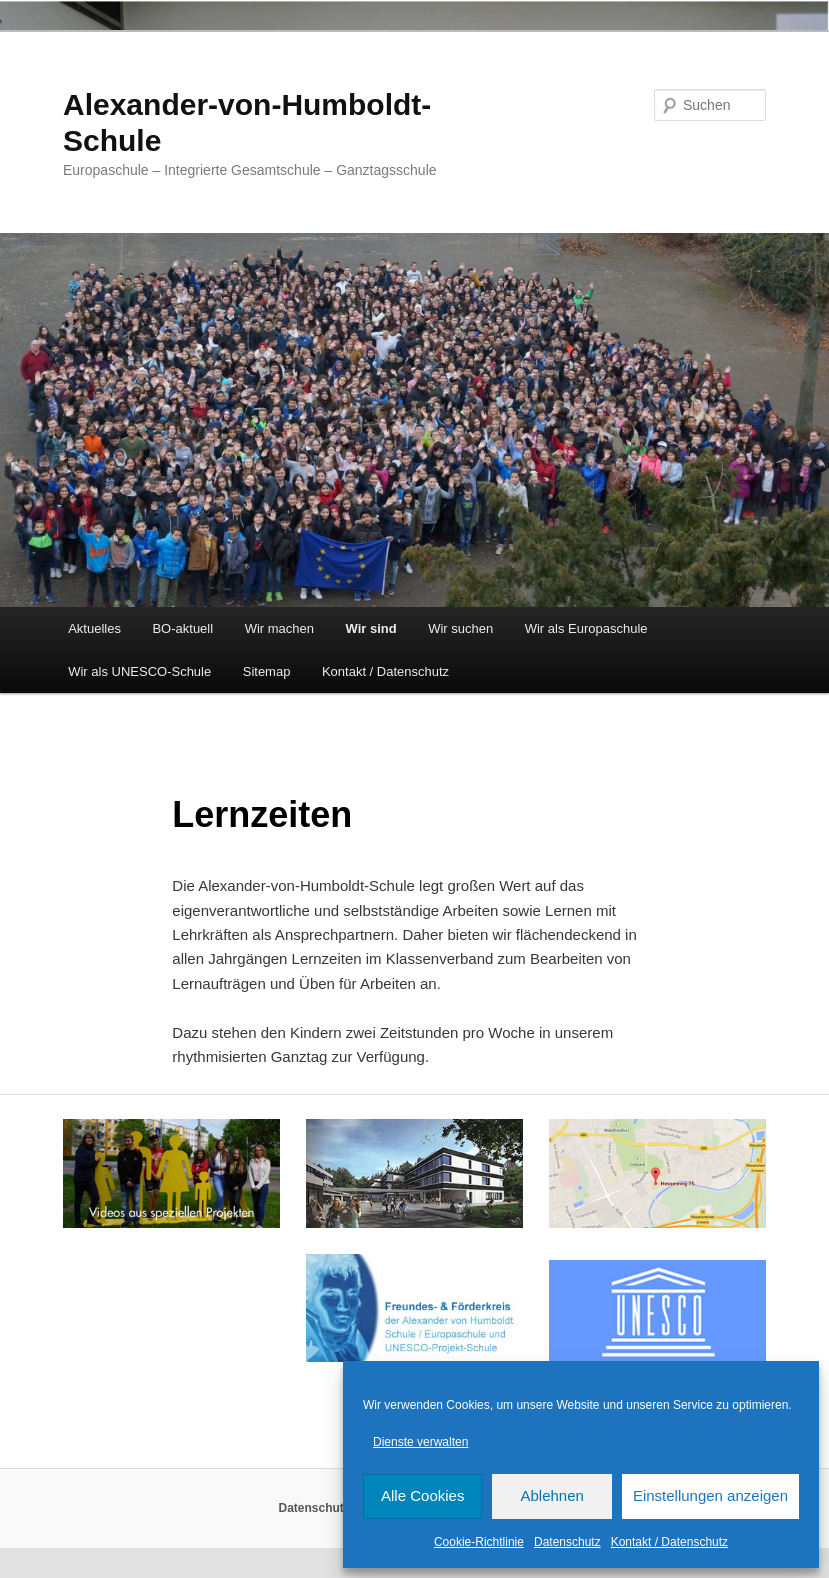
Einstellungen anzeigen (710, 1495)
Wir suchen (460, 628)
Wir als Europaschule (586, 628)
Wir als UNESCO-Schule (139, 671)
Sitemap (267, 671)
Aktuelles (94, 628)
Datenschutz (567, 1542)
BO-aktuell (182, 628)
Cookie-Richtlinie (479, 1542)
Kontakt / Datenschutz (669, 1542)
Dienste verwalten (420, 1442)
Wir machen (279, 628)
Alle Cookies (422, 1495)
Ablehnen (551, 1495)
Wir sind (371, 628)
